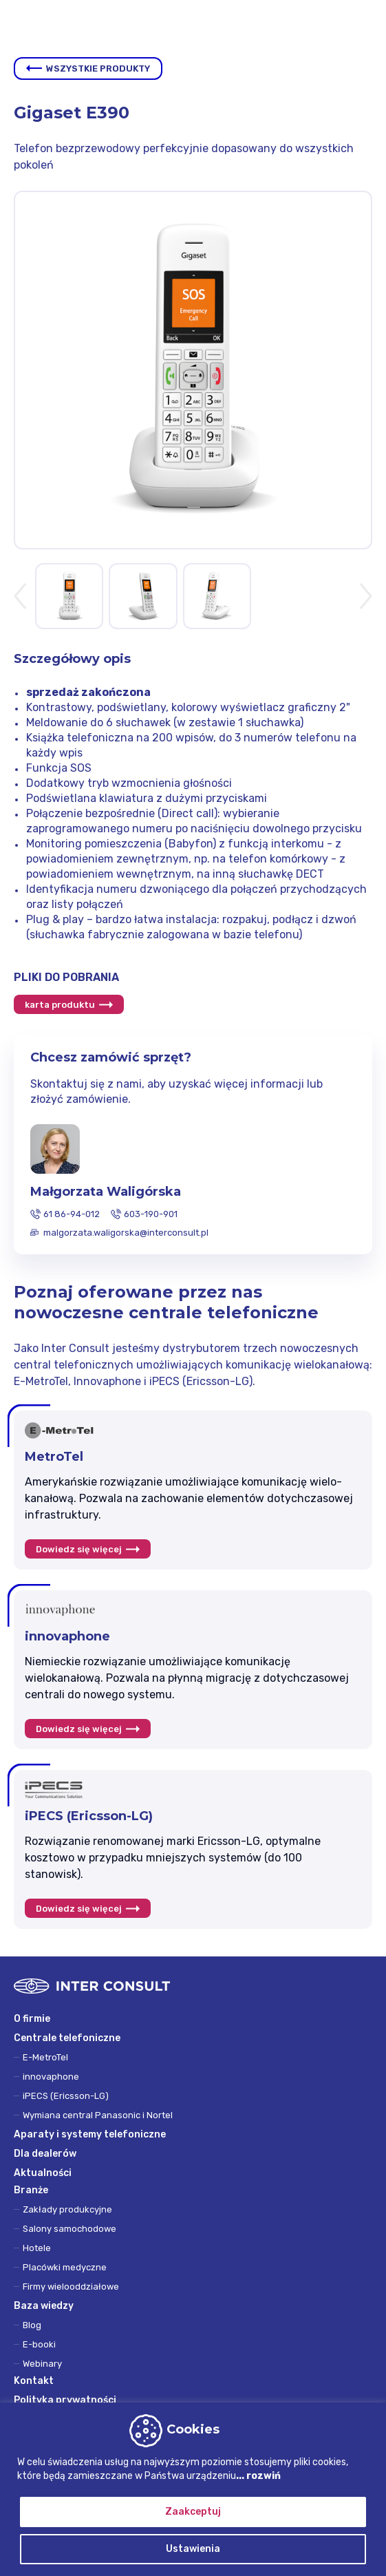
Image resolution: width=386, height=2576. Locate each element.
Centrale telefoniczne (67, 2038)
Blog (32, 2325)
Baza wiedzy (44, 2306)
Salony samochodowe (69, 2229)
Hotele (37, 2248)
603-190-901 (151, 1214)
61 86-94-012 (71, 1214)
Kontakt (34, 2381)
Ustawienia (193, 2549)
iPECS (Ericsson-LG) (66, 2096)
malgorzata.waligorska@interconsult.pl (125, 1232)
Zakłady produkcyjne (67, 2209)
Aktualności (43, 2173)
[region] (193, 2489)
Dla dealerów (45, 2154)
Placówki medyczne (65, 2267)
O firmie (32, 2019)
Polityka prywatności (65, 2400)
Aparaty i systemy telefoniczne (90, 2134)
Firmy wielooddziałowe (71, 2286)
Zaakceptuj (193, 2511)
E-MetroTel (45, 2057)
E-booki (39, 2344)
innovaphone (51, 2076)
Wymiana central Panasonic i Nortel (98, 2115)
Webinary (42, 2363)
